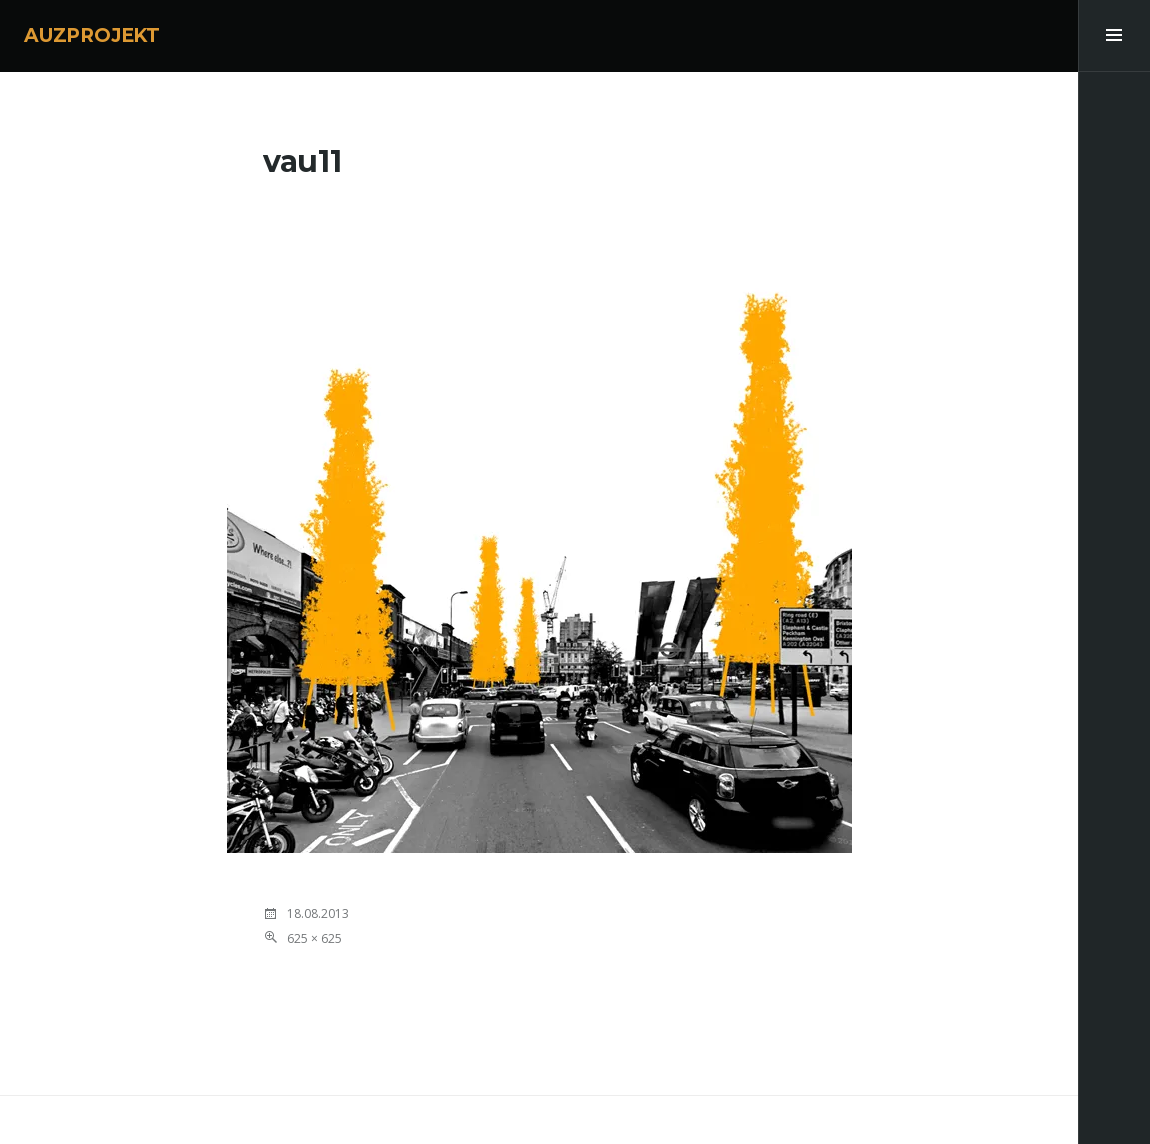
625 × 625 (314, 938)
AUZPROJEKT (92, 35)
